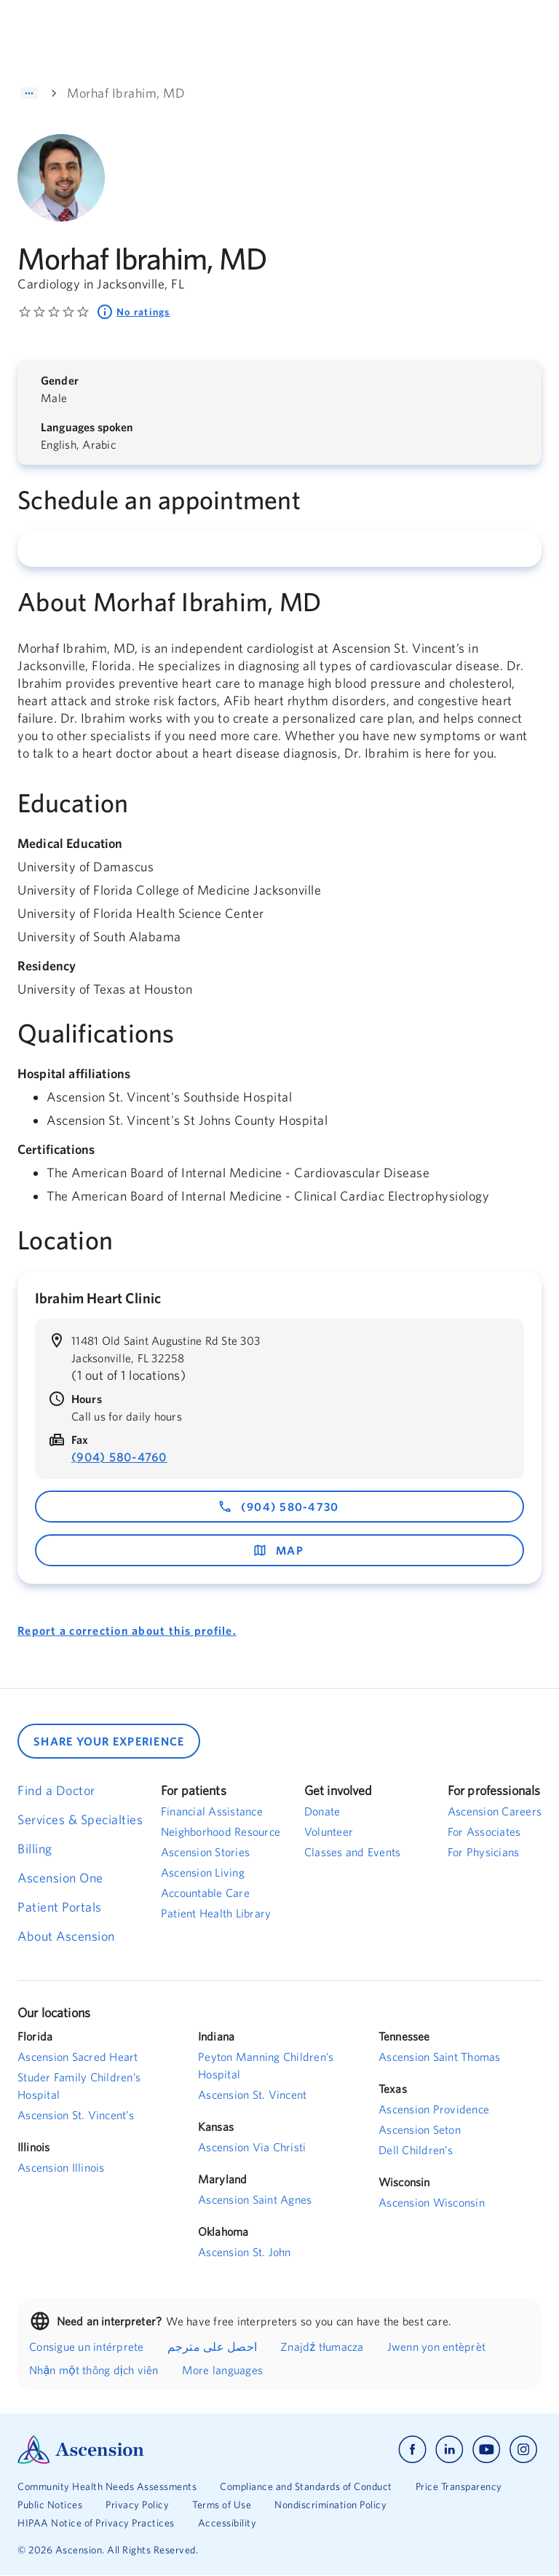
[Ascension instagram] (523, 2449)
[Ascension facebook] (412, 2449)
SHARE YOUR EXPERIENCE (108, 1741)
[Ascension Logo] (148, 2450)
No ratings (133, 312)
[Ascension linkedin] (449, 2449)
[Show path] (29, 93)
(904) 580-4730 (278, 1506)
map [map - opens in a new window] (278, 1550)
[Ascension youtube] (486, 2449)
